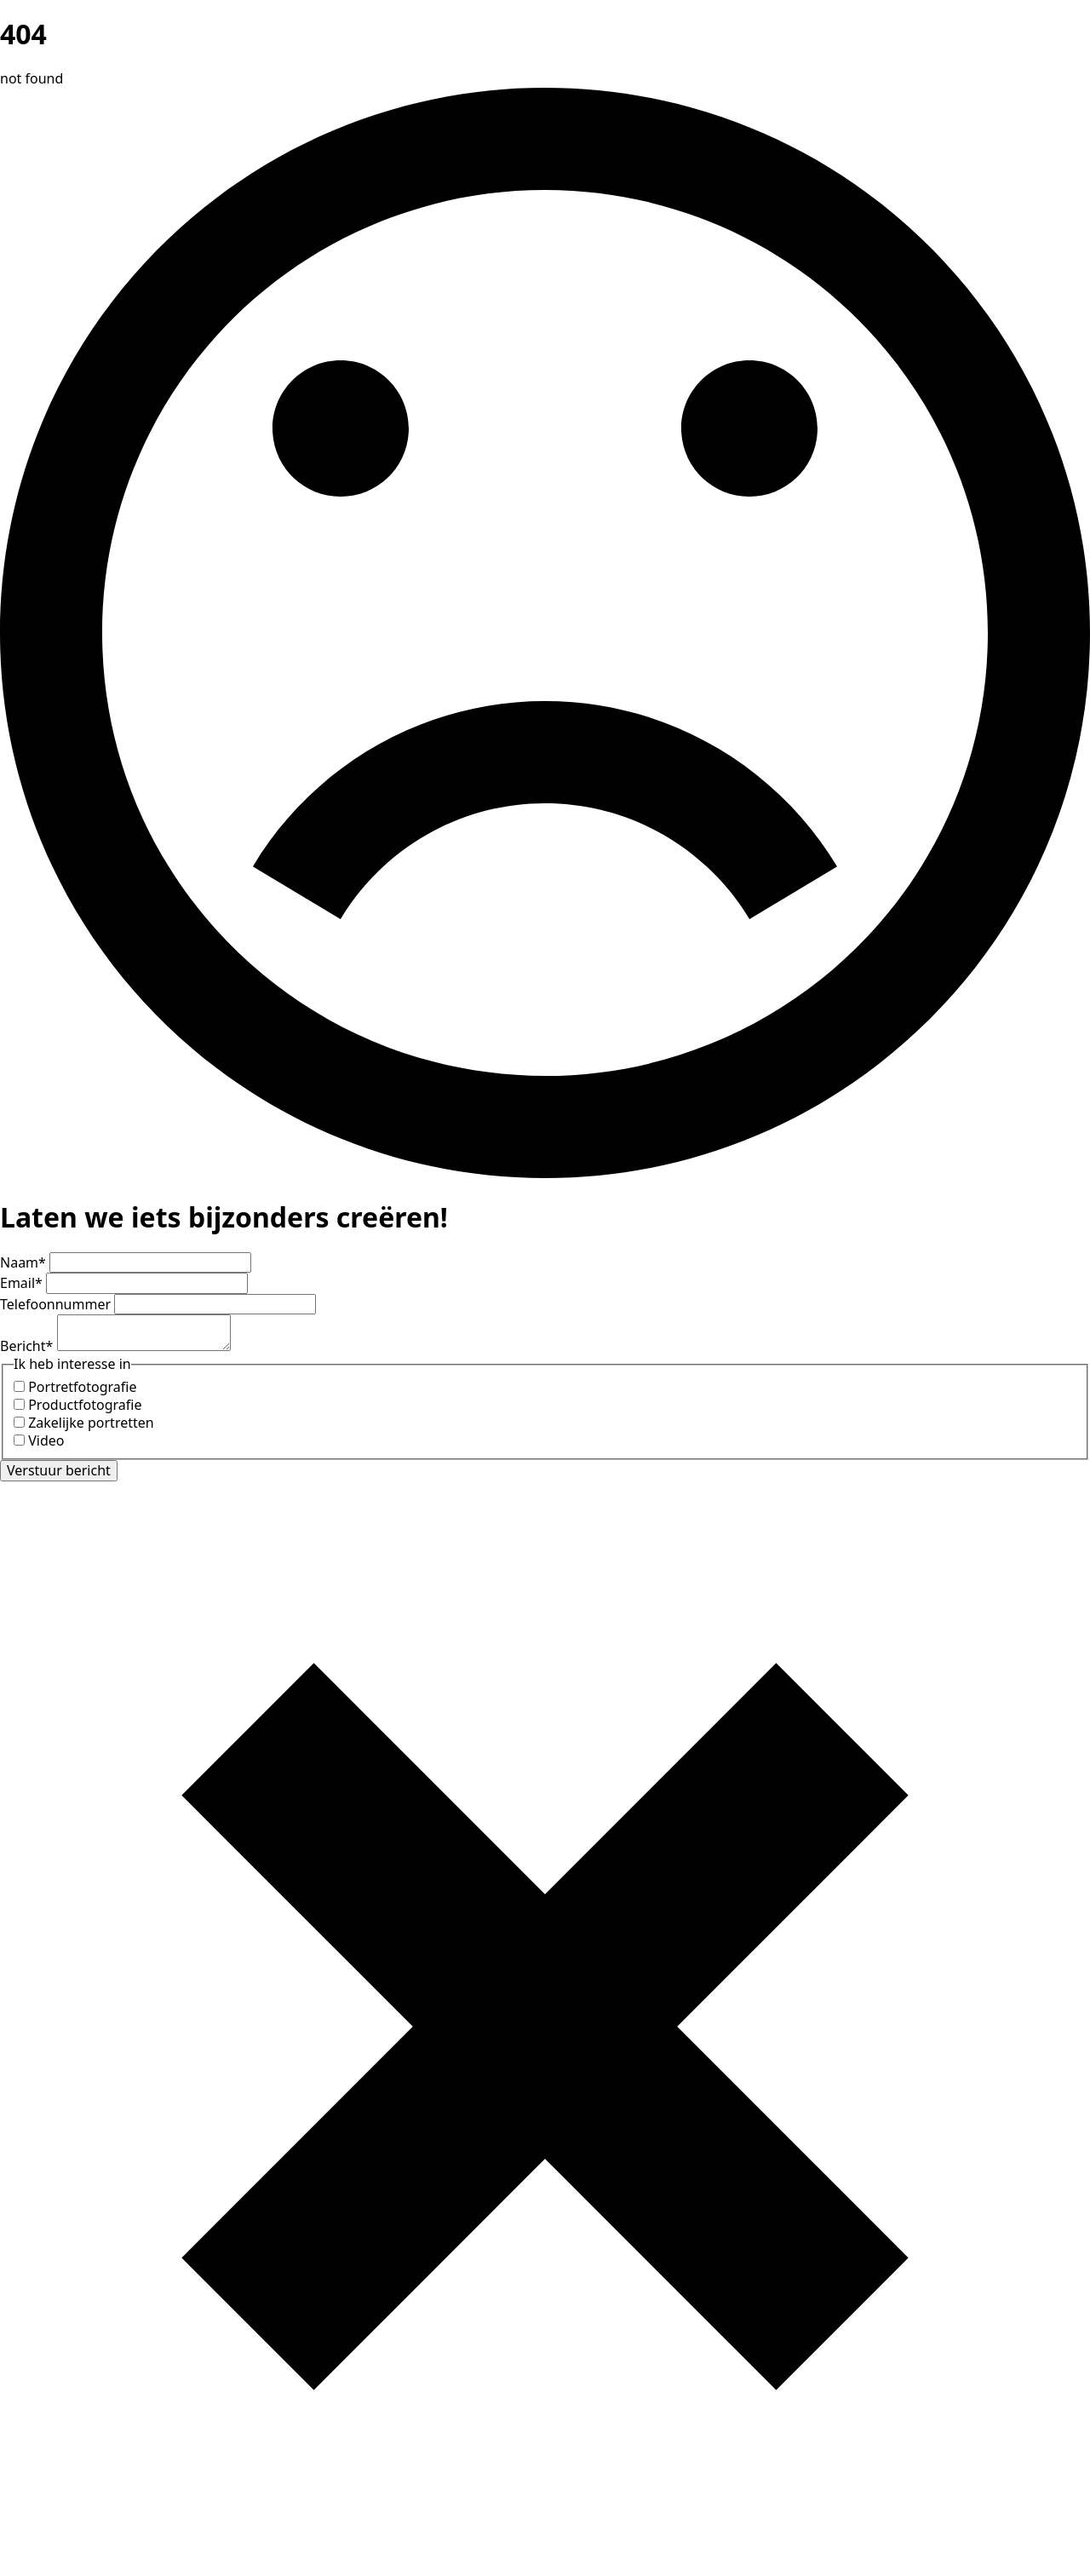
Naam (24, 1262)
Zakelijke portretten (91, 1422)
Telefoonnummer (57, 1304)
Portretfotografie (82, 1386)
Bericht (28, 1346)
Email (23, 1283)
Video (46, 1440)
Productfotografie (84, 1404)
